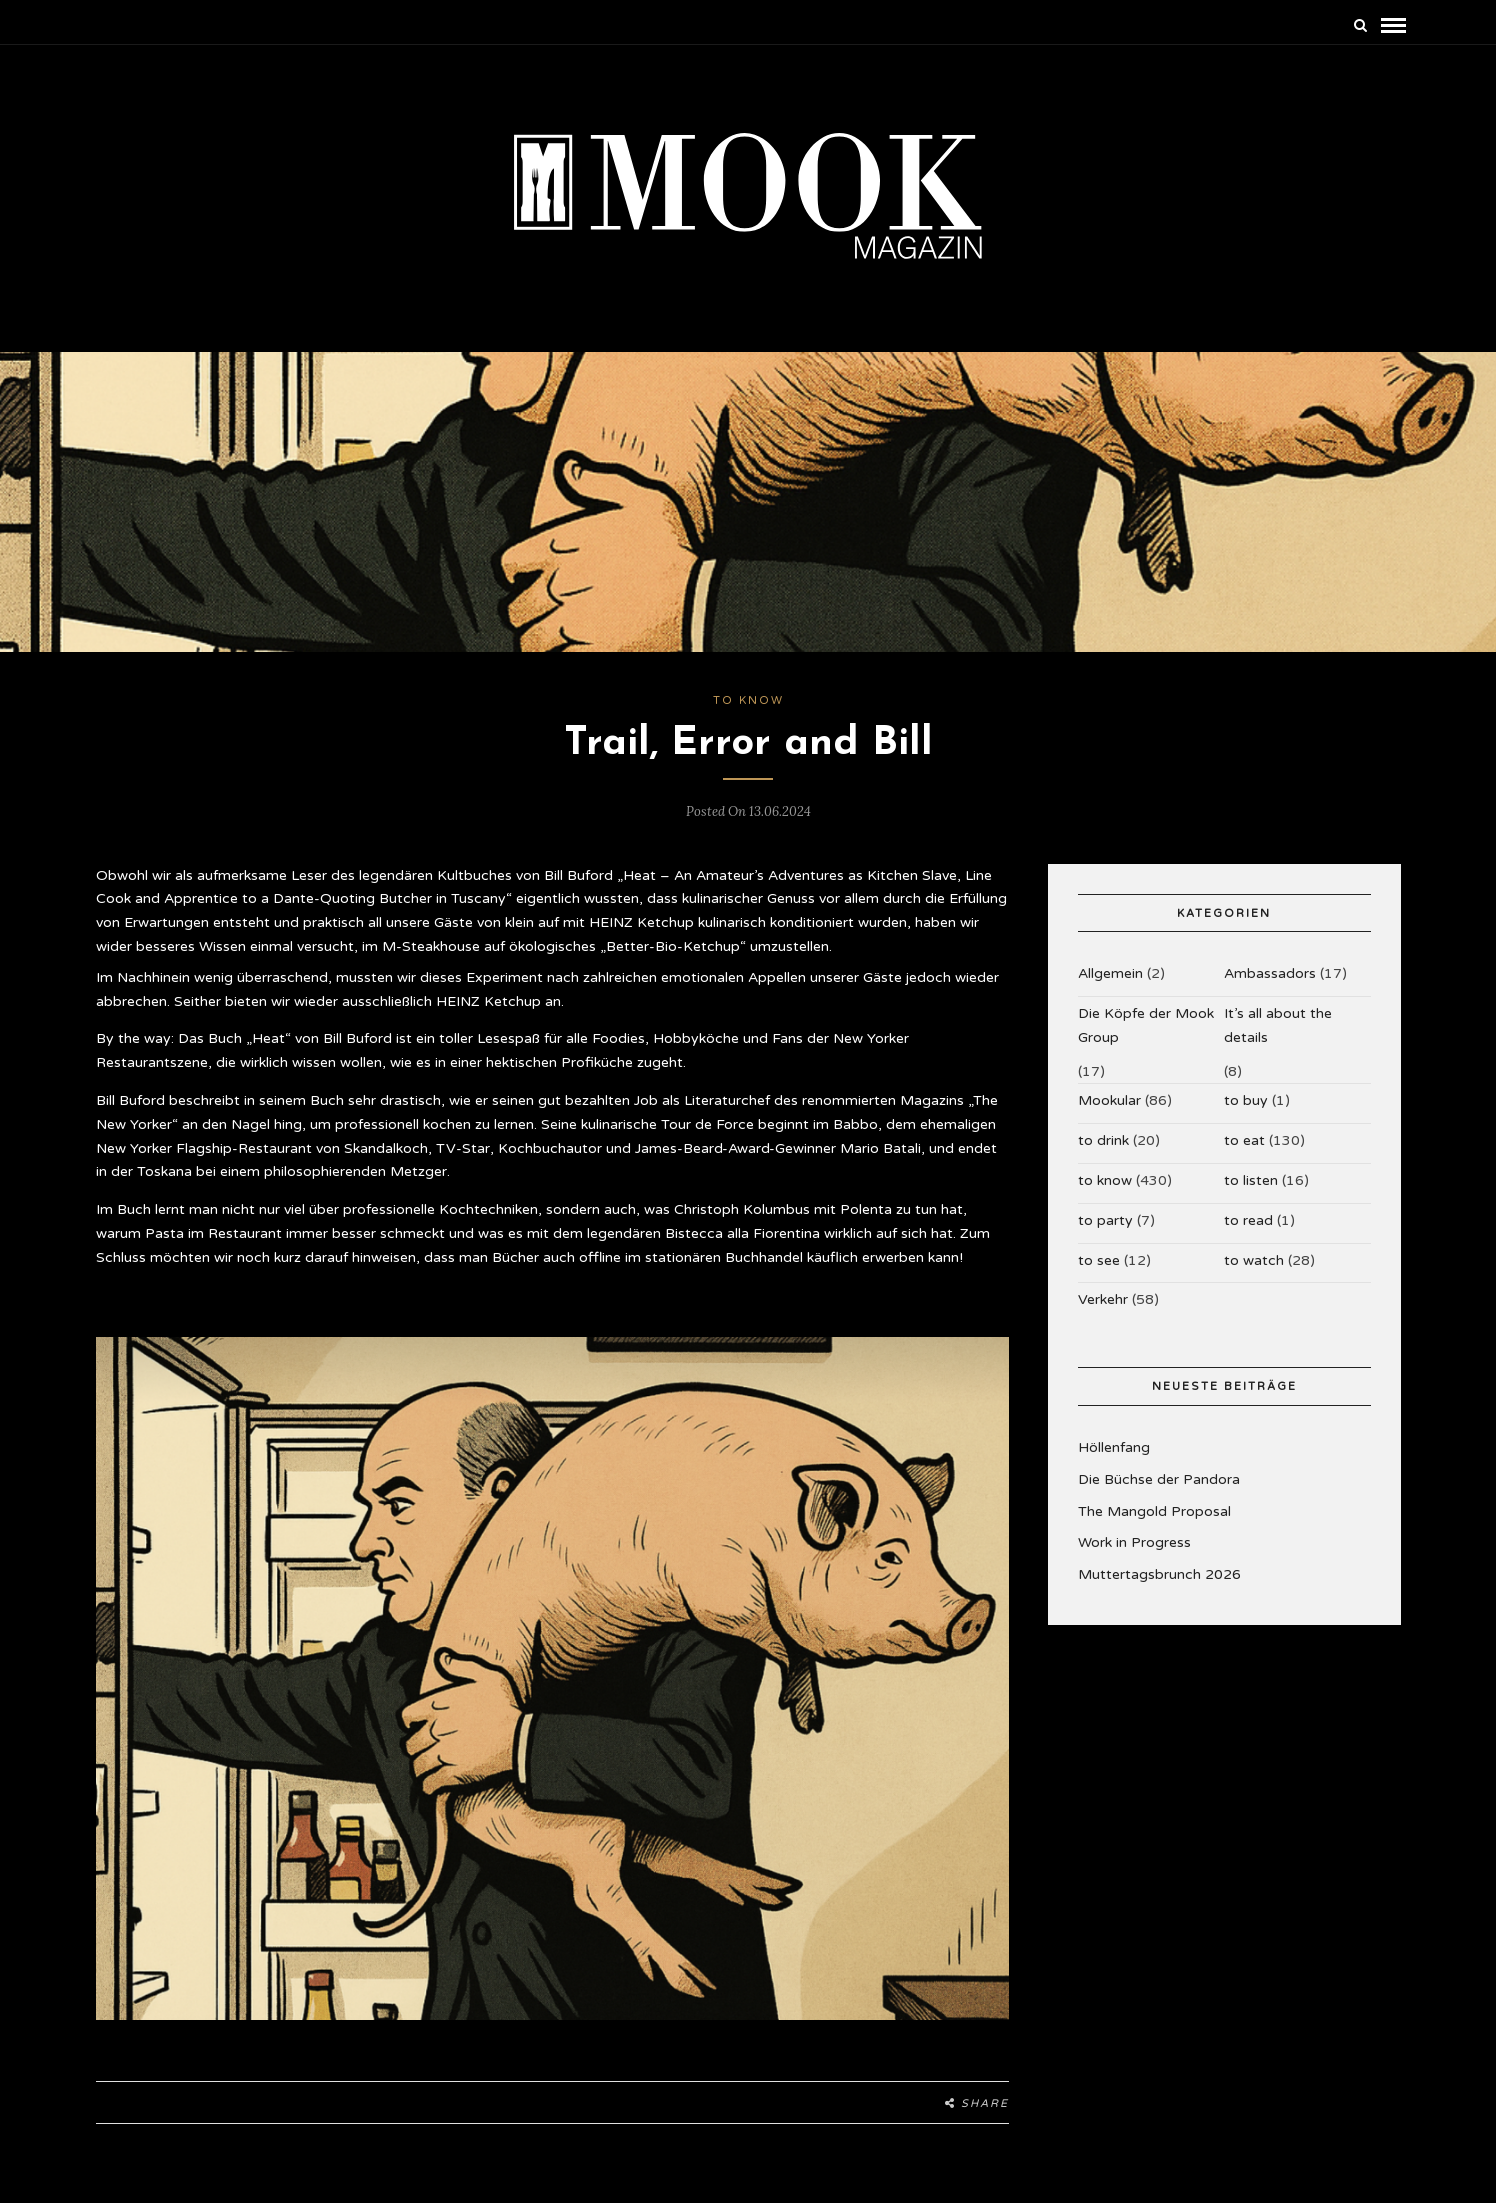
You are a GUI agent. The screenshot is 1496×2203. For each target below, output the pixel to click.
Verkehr (1103, 1299)
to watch (1254, 1260)
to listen (1251, 1180)
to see (1099, 1260)
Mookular (1109, 1100)
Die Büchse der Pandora (1159, 1479)
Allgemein (1110, 973)
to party (1105, 1220)
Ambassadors (1270, 973)
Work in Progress (1134, 1542)
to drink (1103, 1140)
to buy (1246, 1100)
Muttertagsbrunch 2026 (1159, 1574)
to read (1248, 1220)
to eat (1244, 1140)
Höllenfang (1114, 1447)
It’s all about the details (1278, 1025)
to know (748, 700)
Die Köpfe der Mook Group (1146, 1025)
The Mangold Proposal (1154, 1511)
